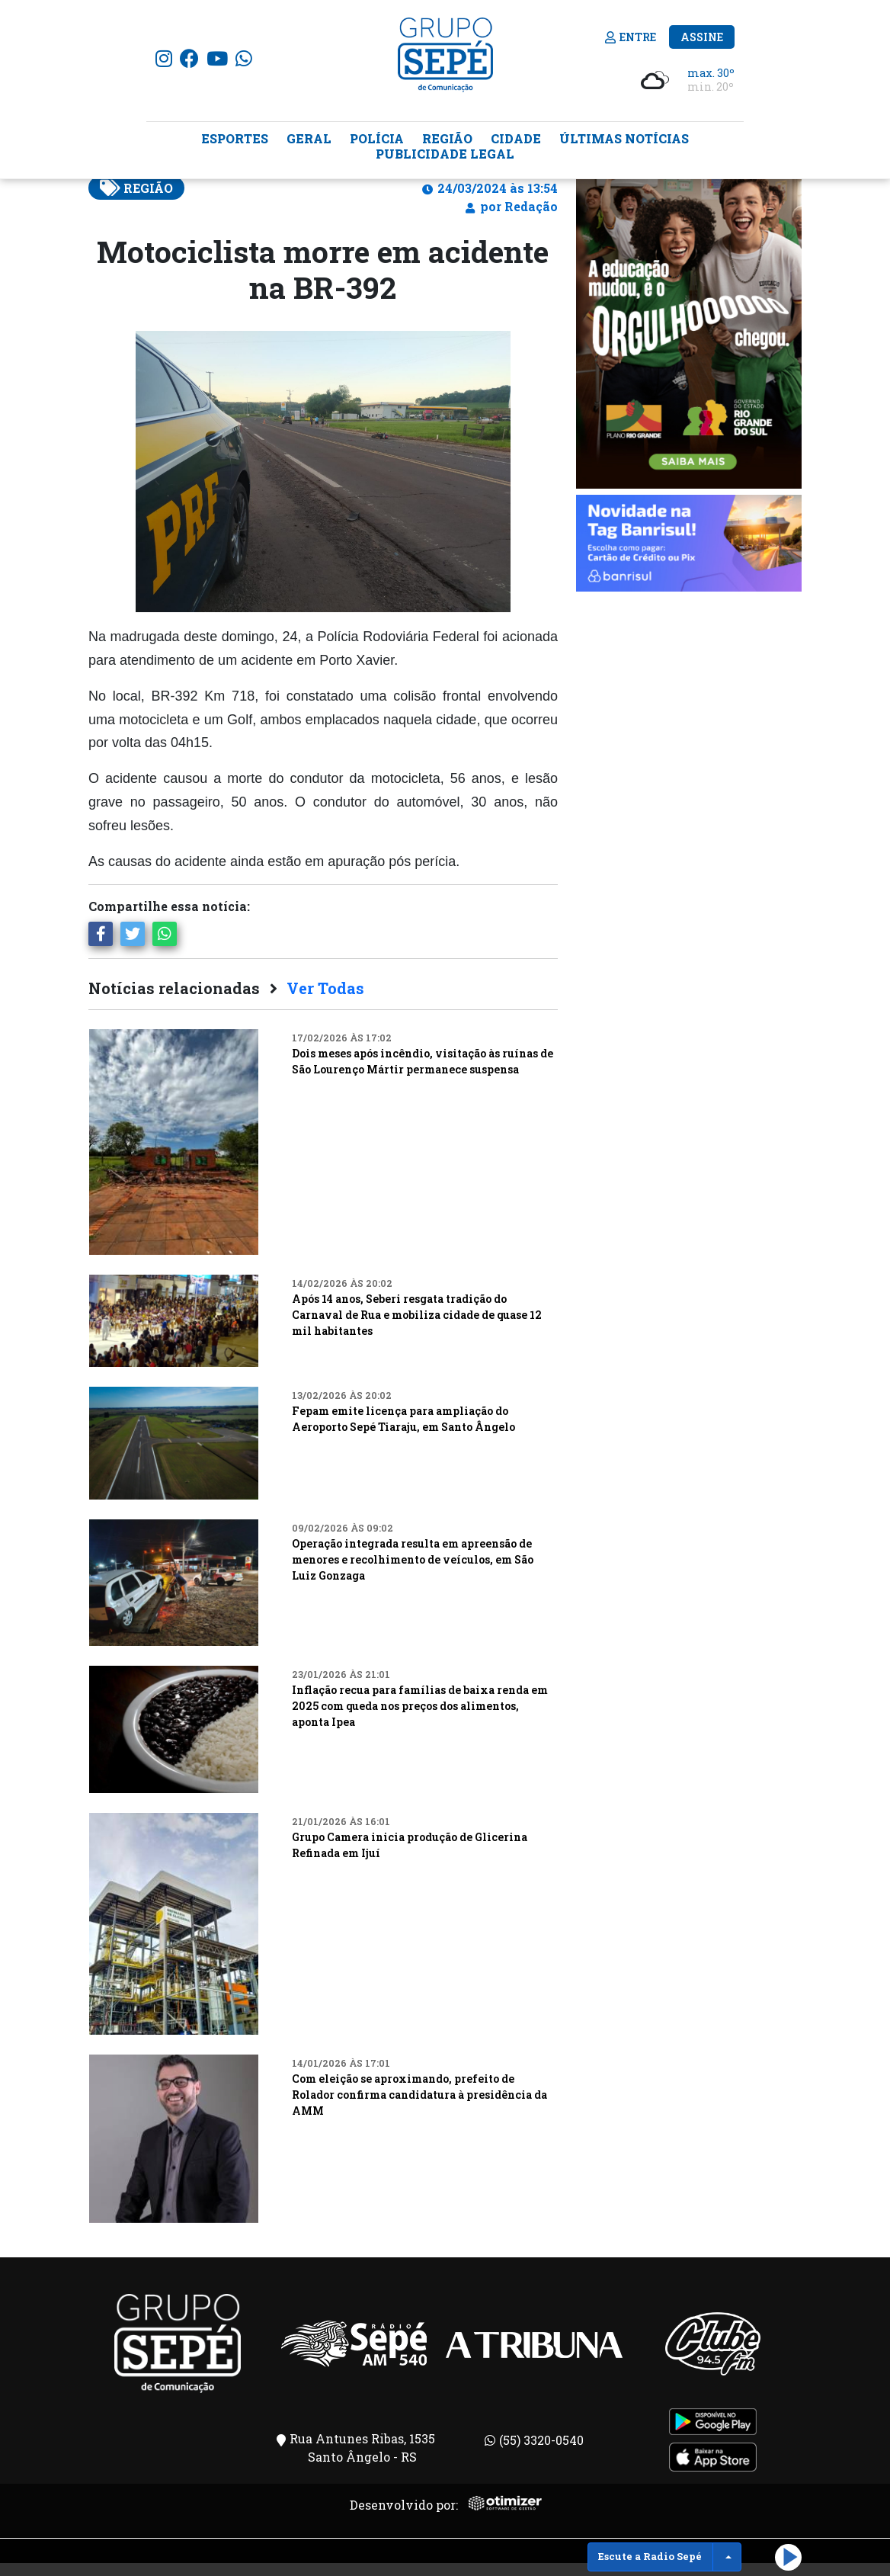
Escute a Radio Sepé (650, 2556)
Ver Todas (325, 1001)
